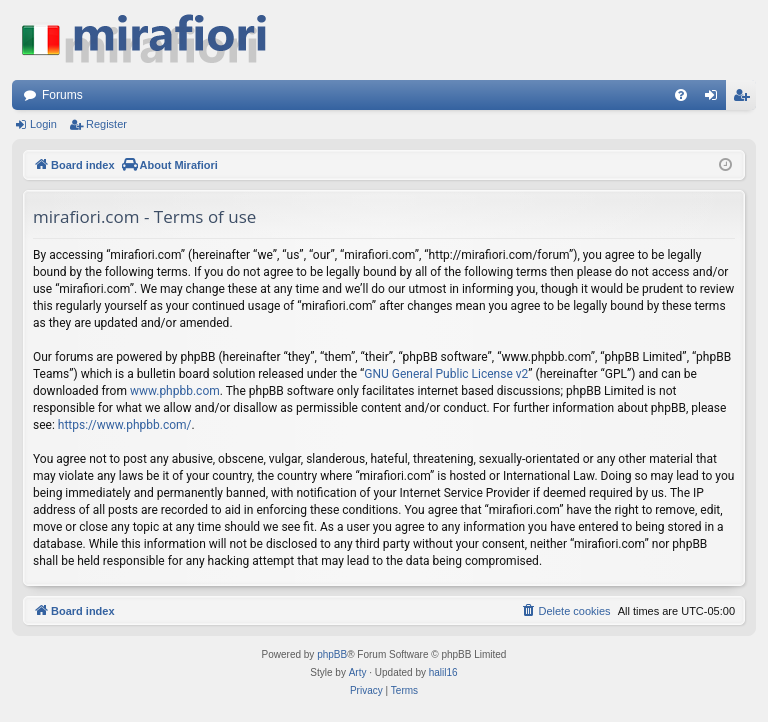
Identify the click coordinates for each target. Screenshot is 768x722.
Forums (62, 95)
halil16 (443, 672)
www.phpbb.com (175, 391)
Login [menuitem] (715, 99)
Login (43, 124)
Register (106, 124)
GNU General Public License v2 (446, 374)
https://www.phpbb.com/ (125, 425)
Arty (358, 672)
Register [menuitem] (745, 99)
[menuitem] (681, 95)
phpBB (332, 654)
